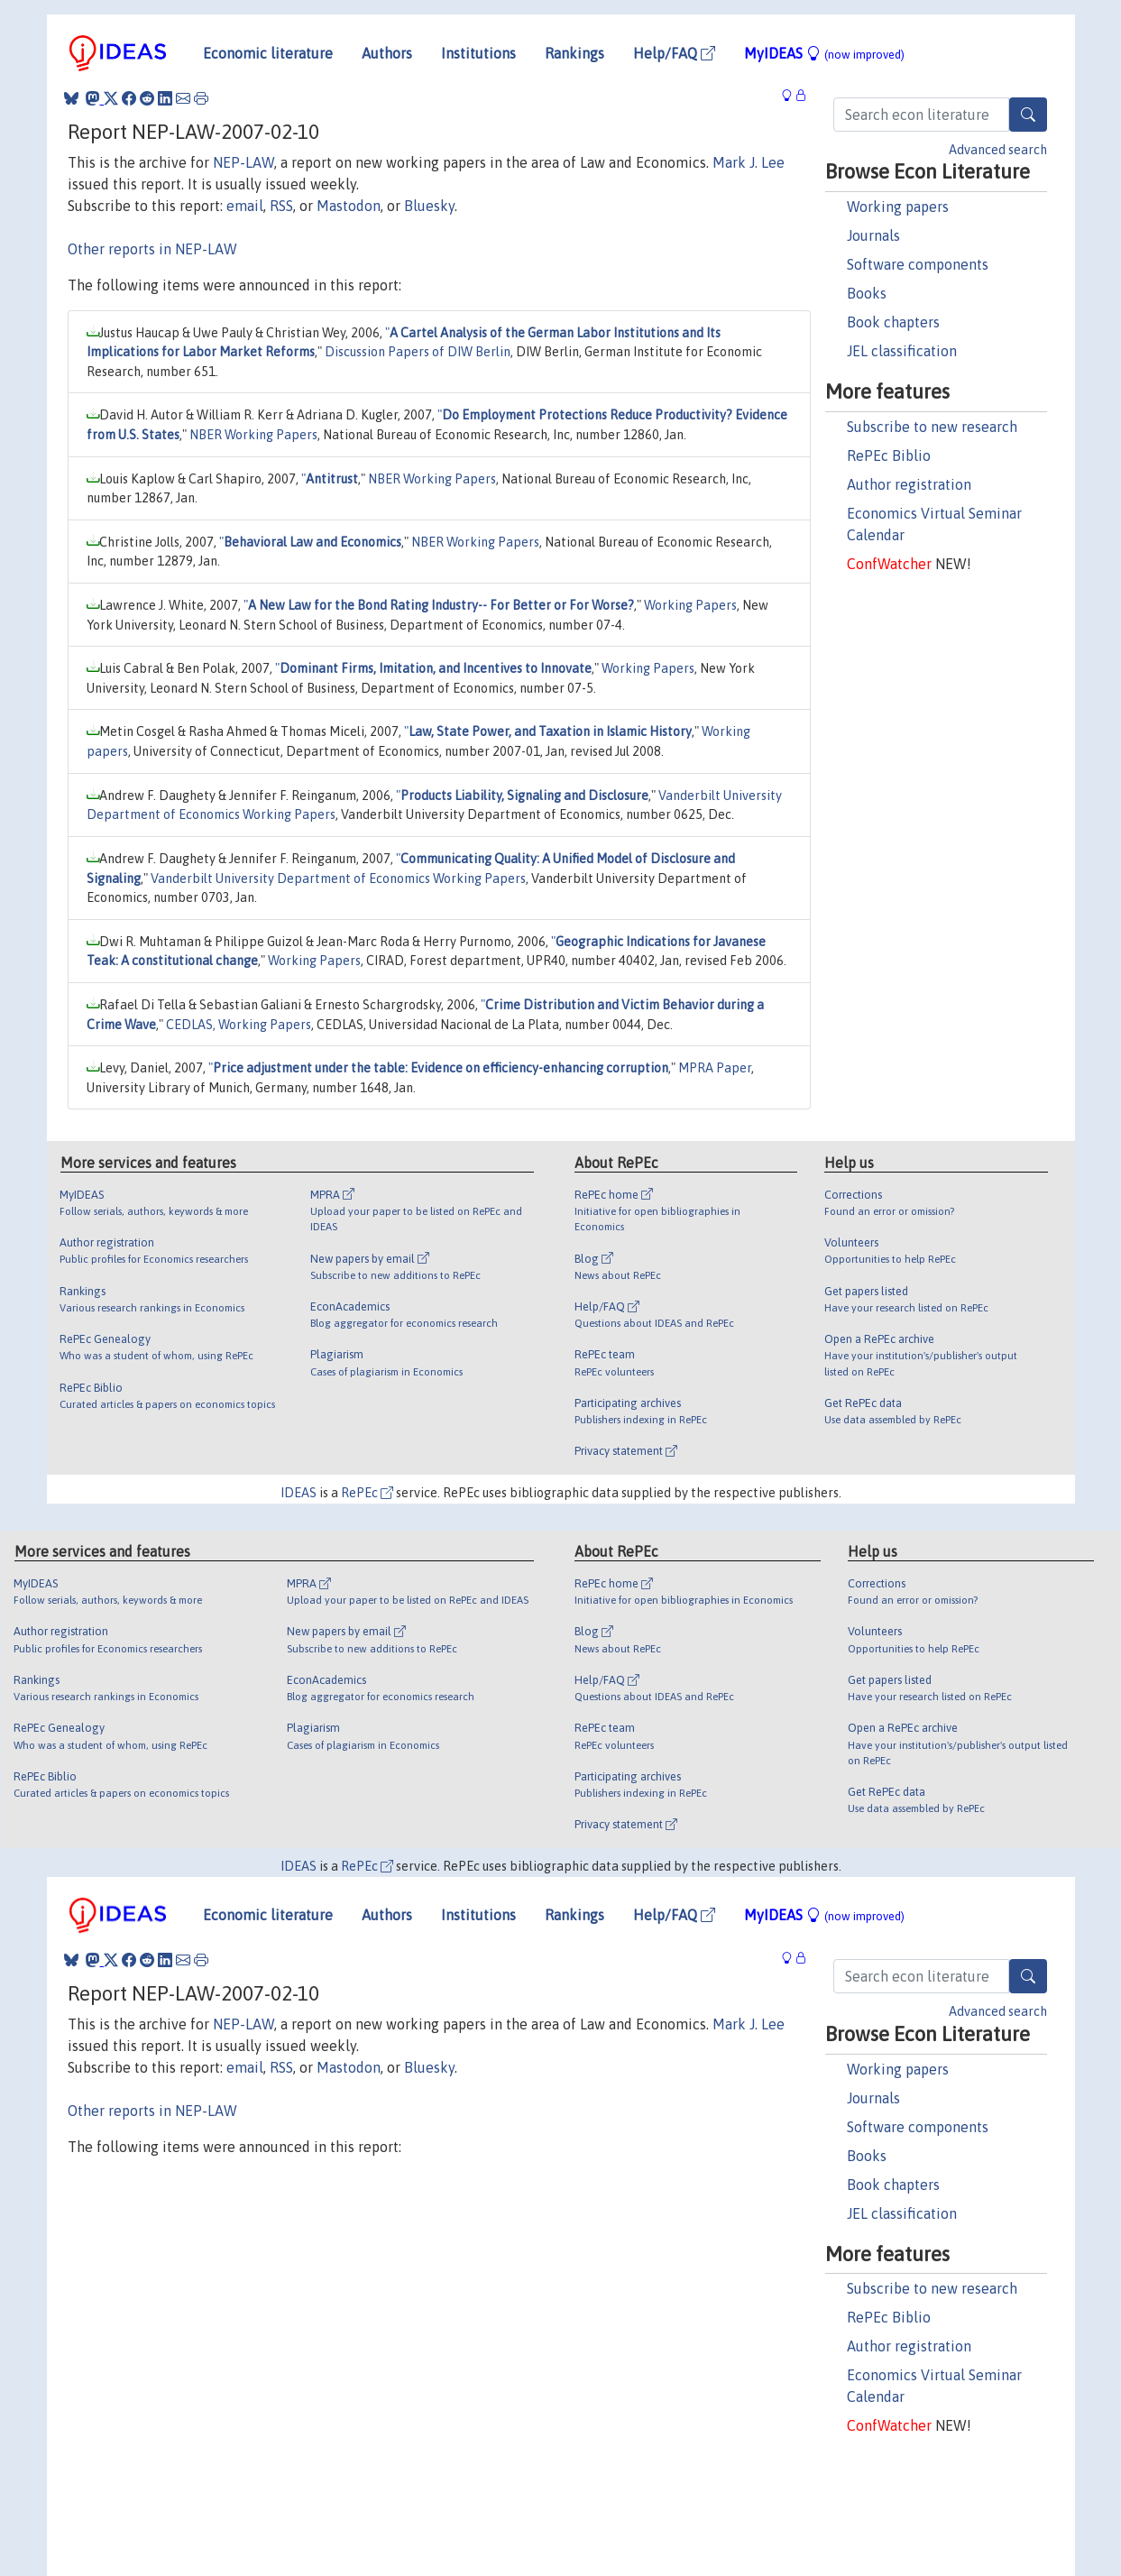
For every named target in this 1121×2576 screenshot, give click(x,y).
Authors (387, 53)
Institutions (478, 53)
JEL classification (902, 351)
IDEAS (298, 1493)
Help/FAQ (674, 53)
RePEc (367, 1493)
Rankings (574, 53)
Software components (917, 264)
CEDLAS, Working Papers (238, 1024)
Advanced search (998, 150)
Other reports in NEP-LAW (152, 249)
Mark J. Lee (748, 162)
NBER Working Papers (253, 435)
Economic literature (268, 53)
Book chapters (893, 322)
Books (867, 293)
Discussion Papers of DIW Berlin (417, 352)
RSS (281, 206)
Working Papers (690, 605)
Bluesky (429, 206)
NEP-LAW (243, 162)
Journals (873, 235)
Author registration (909, 484)
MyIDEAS (824, 53)
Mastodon (349, 206)
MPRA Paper (714, 1068)
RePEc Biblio (889, 455)
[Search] (1028, 114)
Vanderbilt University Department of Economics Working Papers (338, 878)
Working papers (898, 206)
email (244, 206)
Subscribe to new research (932, 427)
